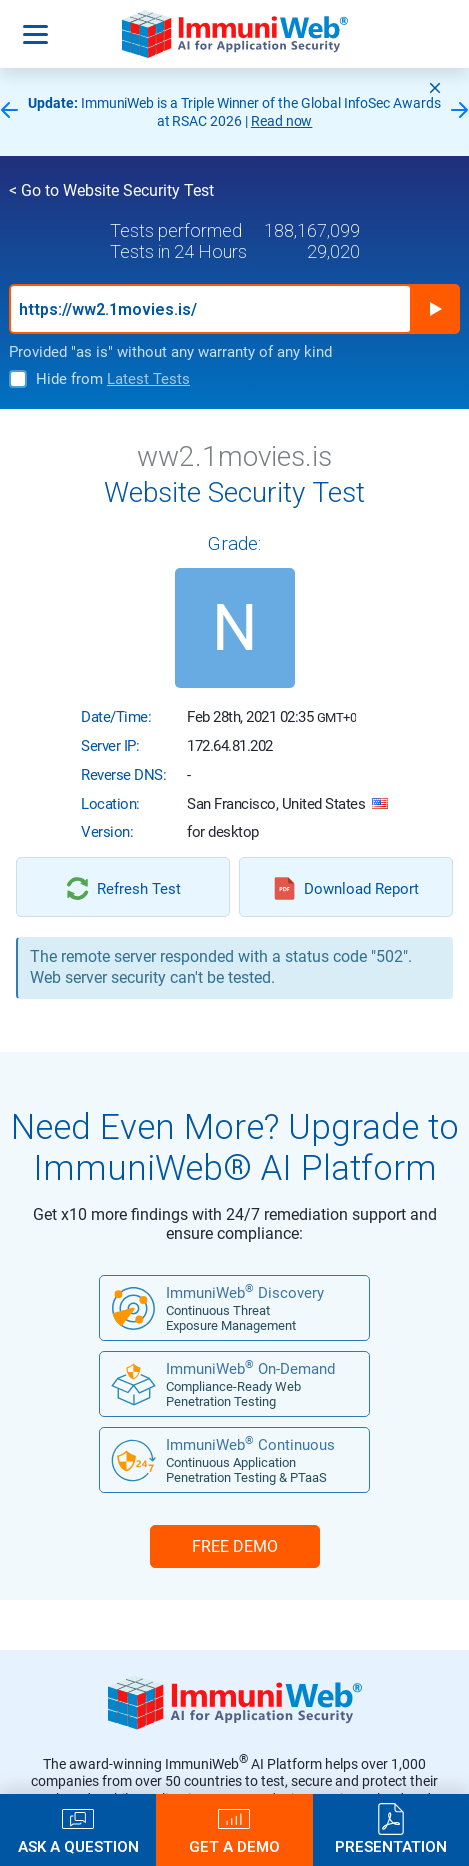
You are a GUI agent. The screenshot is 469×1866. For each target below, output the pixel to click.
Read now (282, 121)
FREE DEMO (235, 1546)
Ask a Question (78, 1846)
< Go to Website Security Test (111, 190)
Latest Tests (148, 379)
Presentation (391, 1846)
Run (435, 309)
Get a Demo (234, 1846)
